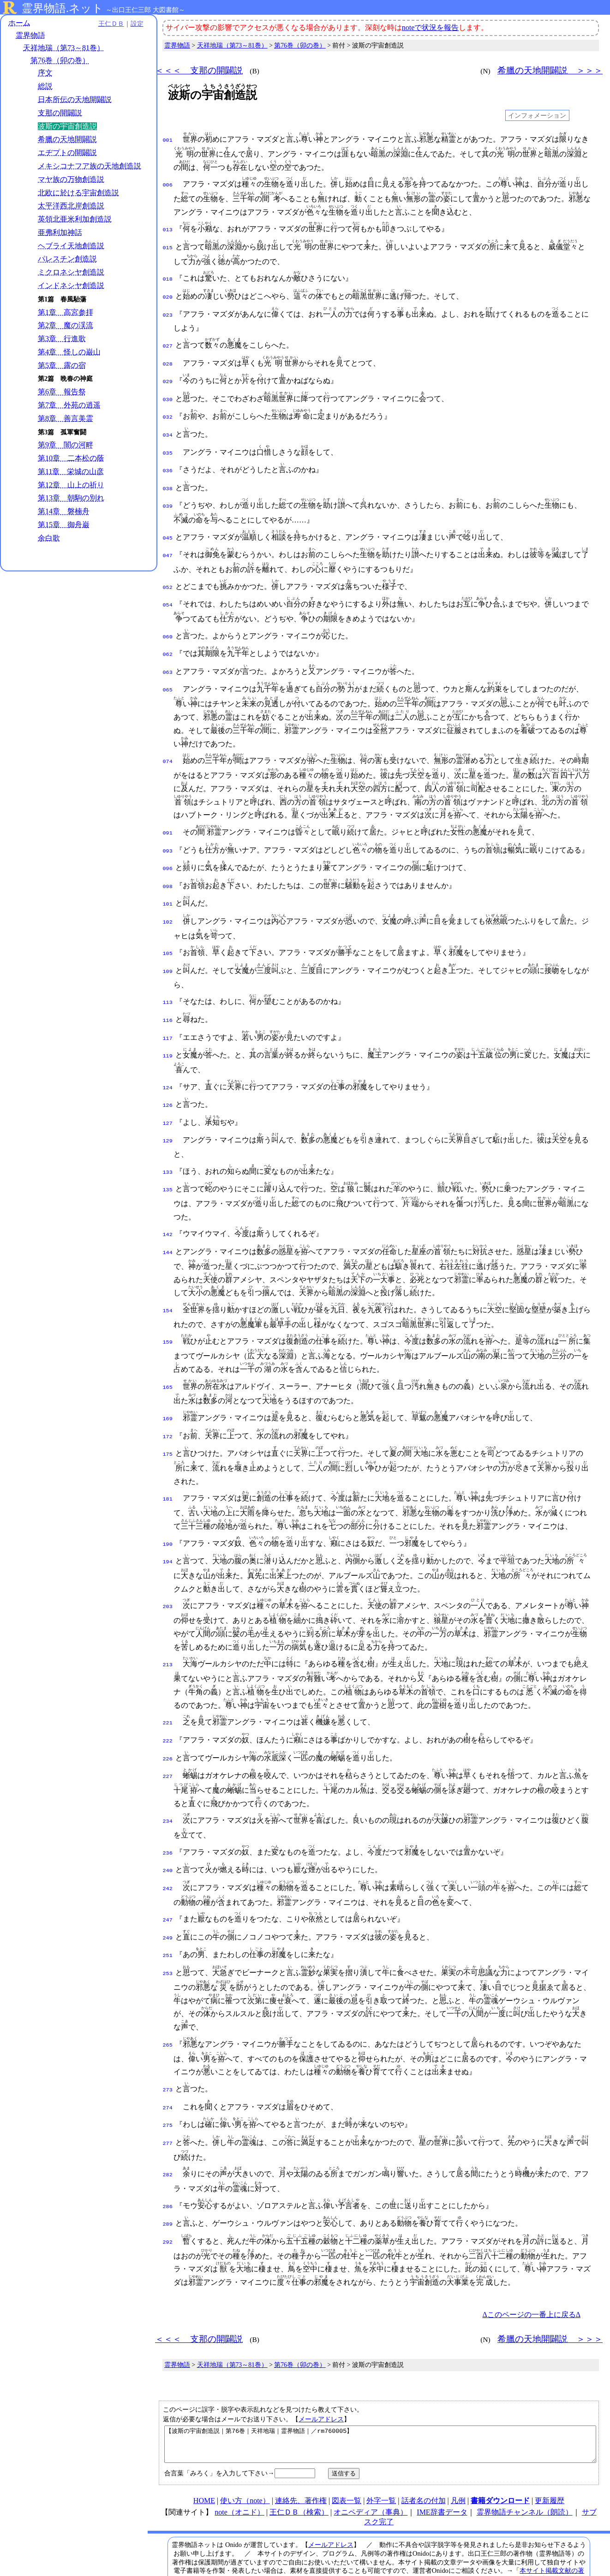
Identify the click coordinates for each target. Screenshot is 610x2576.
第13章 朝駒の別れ (71, 508)
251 (168, 1914)
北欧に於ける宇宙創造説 (78, 202)
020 (168, 294)
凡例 (458, 2461)
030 (168, 392)
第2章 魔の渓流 (65, 335)
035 (168, 443)
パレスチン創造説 (67, 269)
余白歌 (49, 548)
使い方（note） (245, 2461)
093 (168, 832)
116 (168, 995)
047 (168, 542)
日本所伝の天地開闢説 (75, 100)
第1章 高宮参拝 (65, 322)
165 (168, 1355)
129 (168, 1111)
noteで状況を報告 (430, 27)
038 (168, 476)
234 (168, 1783)
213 (168, 1629)
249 (168, 1897)
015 (168, 246)
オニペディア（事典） (370, 2473)
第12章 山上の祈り (71, 494)
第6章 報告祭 (62, 402)
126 (168, 1077)
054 (168, 590)
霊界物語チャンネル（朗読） (525, 2473)
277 (168, 2098)
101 (168, 883)
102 (168, 900)
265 (168, 2002)
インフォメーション (537, 115)
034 (168, 426)
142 (168, 1203)
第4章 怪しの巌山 (69, 362)
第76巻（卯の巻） (60, 61)
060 (168, 622)
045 (168, 525)
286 (168, 2161)
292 (168, 2195)
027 (168, 341)
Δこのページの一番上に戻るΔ (531, 2268)
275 (168, 2081)
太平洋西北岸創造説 (71, 216)
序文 (45, 73)
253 (168, 1931)
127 (168, 1095)
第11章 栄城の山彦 (71, 481)
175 (168, 1420)
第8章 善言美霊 (65, 428)
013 (168, 229)
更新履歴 (549, 2461)
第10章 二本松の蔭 (71, 468)
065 (168, 672)
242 (168, 1849)
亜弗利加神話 (60, 242)
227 (168, 1738)
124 (168, 1061)
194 (168, 1527)
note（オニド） (239, 2473)
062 (168, 638)
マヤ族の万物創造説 (71, 189)
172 (168, 1403)
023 (168, 311)
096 (168, 849)
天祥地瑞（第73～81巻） (63, 48)
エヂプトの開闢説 (67, 153)
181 (168, 1465)
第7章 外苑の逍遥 (69, 415)
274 (168, 2064)
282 (168, 2129)
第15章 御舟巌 (64, 535)
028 (168, 358)
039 (168, 493)
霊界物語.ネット (62, 8)
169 (168, 1386)
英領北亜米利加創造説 (75, 229)
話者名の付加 (423, 2461)
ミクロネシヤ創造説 (71, 282)
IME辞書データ (442, 2473)
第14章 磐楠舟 (64, 521)
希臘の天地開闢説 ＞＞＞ (550, 70)
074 (168, 744)
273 (168, 2047)
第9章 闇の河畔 (65, 455)
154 (168, 1278)
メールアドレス (321, 2373)
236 (168, 1815)
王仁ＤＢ (101, 24)
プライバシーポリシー (469, 2548)
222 (168, 1705)
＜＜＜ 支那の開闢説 (199, 70)
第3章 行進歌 (62, 349)
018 (168, 277)
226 (168, 1722)
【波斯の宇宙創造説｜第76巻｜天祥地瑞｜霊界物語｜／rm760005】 (380, 2401)
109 (168, 948)
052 (168, 573)
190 (168, 1510)
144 (168, 1220)
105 (168, 931)
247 (168, 1880)
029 (168, 375)
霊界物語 (30, 36)
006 (168, 184)
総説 (45, 86)
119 (168, 1029)
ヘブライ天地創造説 (71, 255)
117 (168, 1012)
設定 (127, 24)
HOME (204, 2461)
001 (168, 139)
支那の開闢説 (60, 113)
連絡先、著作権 (301, 2461)
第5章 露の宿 (62, 375)
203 (168, 1571)
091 (168, 815)
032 (168, 409)
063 (168, 656)
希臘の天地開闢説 (67, 140)
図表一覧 (346, 2461)
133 (168, 1142)
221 (168, 1688)
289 (168, 2178)
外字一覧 (381, 2461)
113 (168, 978)
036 (168, 459)
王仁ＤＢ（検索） (299, 2473)
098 (168, 866)
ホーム (19, 23)
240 (168, 1832)
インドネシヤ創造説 (71, 295)
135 (168, 1158)
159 (168, 1310)
